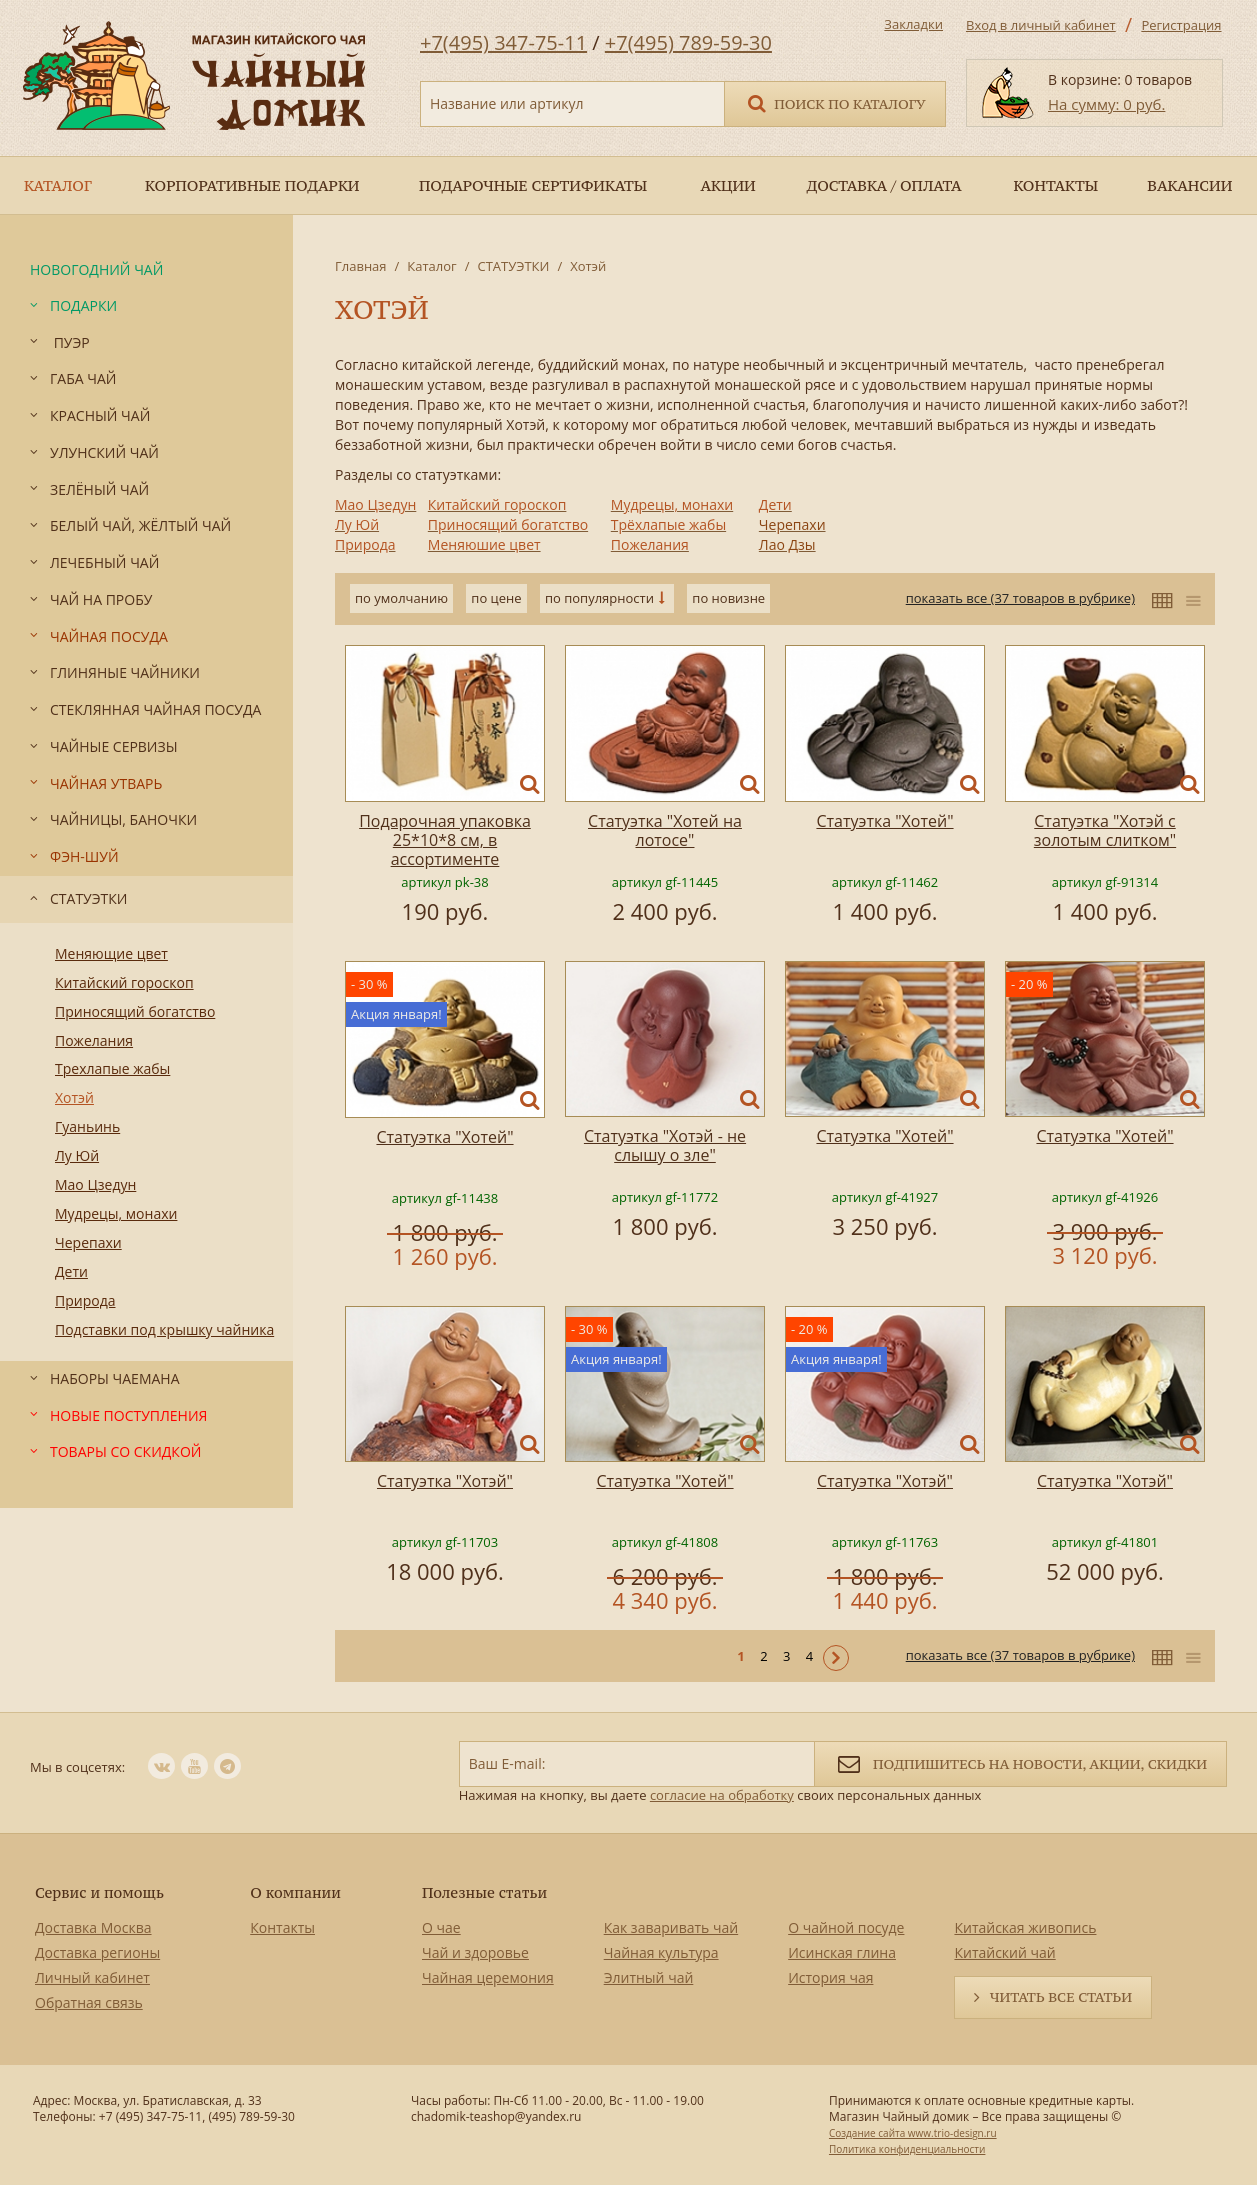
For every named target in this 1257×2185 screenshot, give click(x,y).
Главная (361, 266)
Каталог (431, 266)
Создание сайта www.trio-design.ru (913, 2133)
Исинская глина (842, 1952)
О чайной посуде (846, 1927)
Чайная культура (661, 1952)
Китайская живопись (1025, 1927)
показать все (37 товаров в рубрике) (1020, 598)
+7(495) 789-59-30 (688, 42)
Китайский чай (1004, 1952)
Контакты (282, 1927)
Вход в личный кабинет (1041, 25)
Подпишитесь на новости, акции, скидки (1020, 1762)
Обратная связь (89, 2002)
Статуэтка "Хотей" (884, 821)
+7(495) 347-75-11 (503, 42)
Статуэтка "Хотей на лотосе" (665, 830)
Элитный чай (649, 1977)
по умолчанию (401, 598)
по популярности (599, 598)
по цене (496, 598)
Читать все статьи (1061, 1997)
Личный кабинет (92, 1977)
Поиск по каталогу (835, 102)
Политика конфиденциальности (907, 2149)
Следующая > (836, 1658)
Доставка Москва (93, 1927)
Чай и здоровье (475, 1952)
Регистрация (1181, 25)
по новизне (728, 598)
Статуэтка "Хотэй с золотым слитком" (1105, 830)
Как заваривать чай (671, 1927)
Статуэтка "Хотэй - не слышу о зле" (665, 1145)
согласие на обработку (722, 1795)
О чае (441, 1927)
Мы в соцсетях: (77, 1767)
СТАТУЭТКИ (513, 266)
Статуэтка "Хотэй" (445, 1481)
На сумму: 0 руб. (1106, 104)
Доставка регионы (97, 1952)
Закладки (913, 24)
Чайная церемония (488, 1977)
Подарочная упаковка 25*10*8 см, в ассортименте (445, 840)
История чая (830, 1977)
